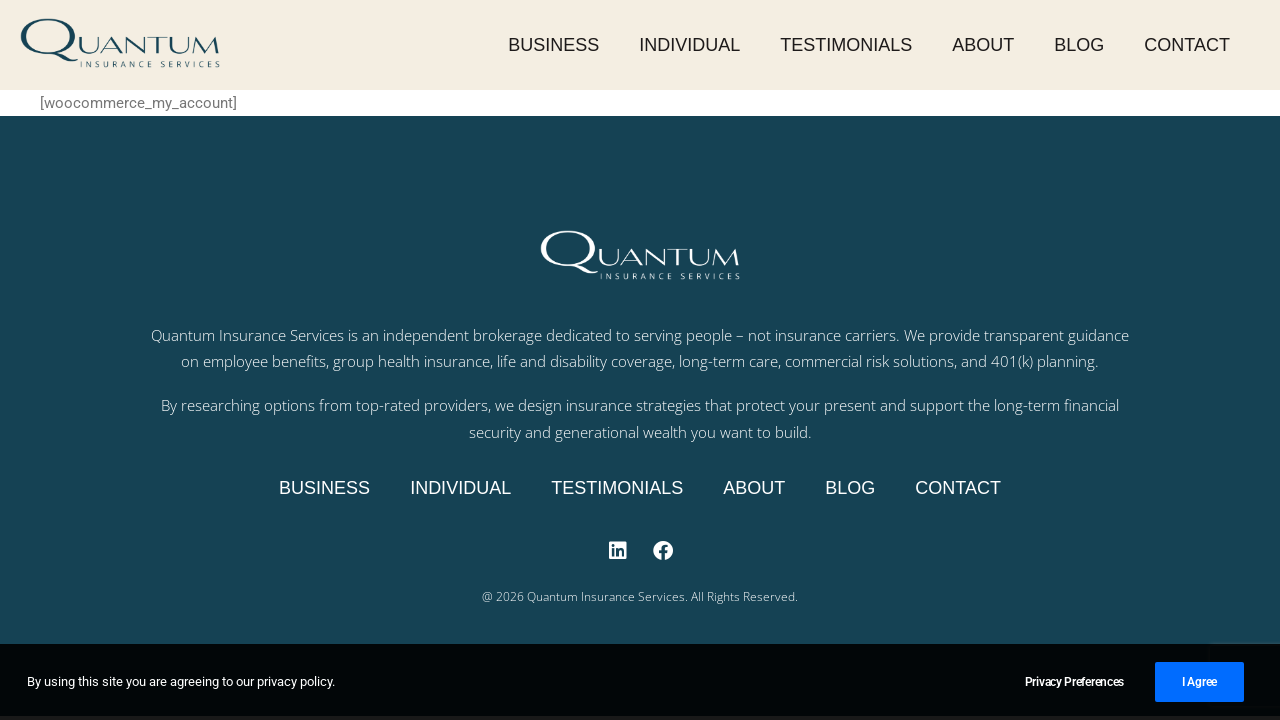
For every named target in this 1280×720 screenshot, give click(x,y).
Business (553, 45)
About (983, 45)
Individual (689, 45)
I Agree (1199, 689)
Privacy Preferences (1074, 689)
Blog (1079, 45)
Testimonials (846, 45)
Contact (1187, 45)
